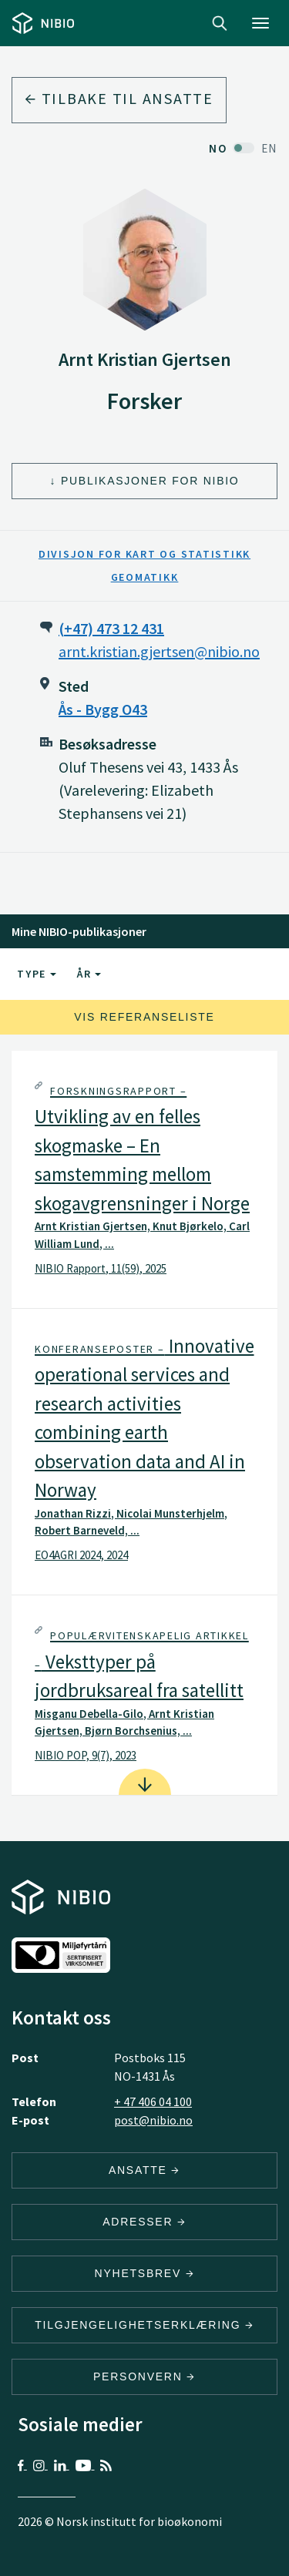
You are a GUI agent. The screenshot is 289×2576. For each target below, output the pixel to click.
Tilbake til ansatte (119, 98)
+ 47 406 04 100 (153, 2101)
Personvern (144, 2376)
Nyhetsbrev (145, 2273)
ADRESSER (144, 2221)
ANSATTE (144, 2170)
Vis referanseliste (144, 1017)
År (89, 974)
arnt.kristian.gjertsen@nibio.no (159, 651)
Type (36, 974)
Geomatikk (145, 577)
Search (219, 23)
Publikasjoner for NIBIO (150, 481)
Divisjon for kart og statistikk (144, 554)
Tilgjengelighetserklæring (144, 2325)
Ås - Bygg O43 (103, 709)
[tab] (144, 1179)
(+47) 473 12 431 (111, 628)
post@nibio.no (153, 2120)
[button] (144, 1179)
